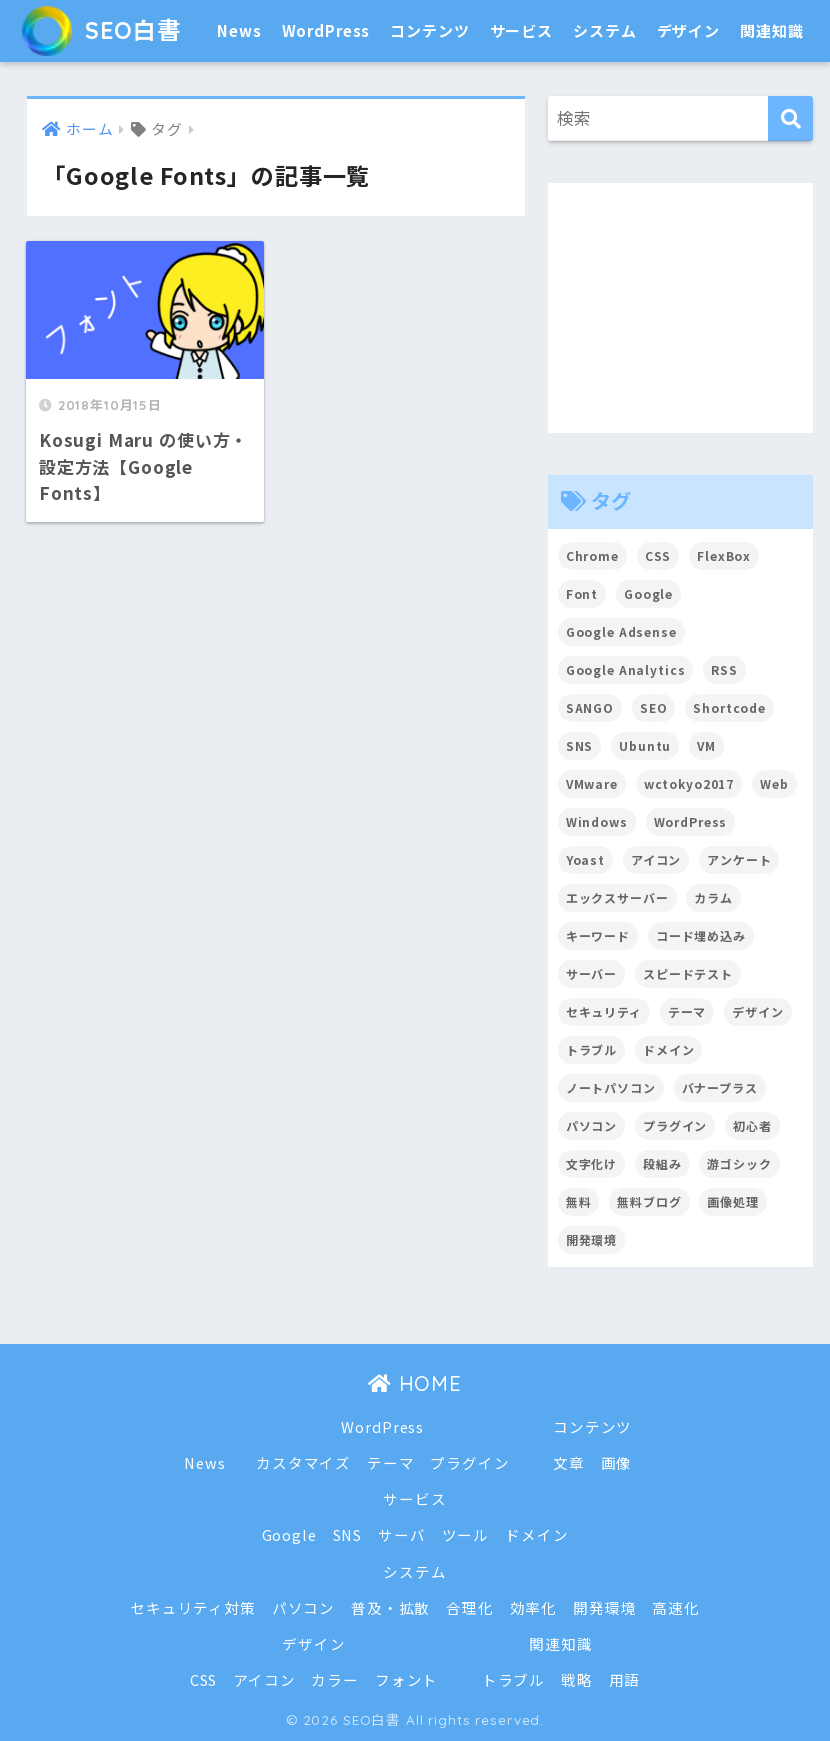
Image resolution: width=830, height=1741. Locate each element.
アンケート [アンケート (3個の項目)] (739, 859)
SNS (348, 1534)
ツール (466, 1534)
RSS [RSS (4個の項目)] (724, 669)
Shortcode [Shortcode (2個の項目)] (729, 707)
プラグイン (469, 1462)
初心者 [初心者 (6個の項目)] (752, 1125)
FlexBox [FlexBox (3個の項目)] (724, 555)
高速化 (676, 1607)
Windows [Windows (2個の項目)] (597, 821)
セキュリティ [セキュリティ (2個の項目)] (604, 1011)
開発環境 (604, 1607)
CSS (204, 1679)
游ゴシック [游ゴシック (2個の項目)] (739, 1163)
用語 (625, 1679)
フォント (406, 1679)
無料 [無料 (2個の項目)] (579, 1201)
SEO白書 (101, 30)
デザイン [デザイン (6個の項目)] (757, 1011)
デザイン (688, 30)
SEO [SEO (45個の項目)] (654, 707)
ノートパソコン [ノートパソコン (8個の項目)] (611, 1087)
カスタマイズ (303, 1462)
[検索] (790, 118)
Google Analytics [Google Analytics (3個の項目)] (626, 669)
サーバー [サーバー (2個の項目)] (591, 973)
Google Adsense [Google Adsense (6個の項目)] (621, 631)
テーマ (391, 1462)
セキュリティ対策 (193, 1607)
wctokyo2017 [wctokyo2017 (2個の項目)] (689, 783)
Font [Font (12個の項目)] (582, 593)
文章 (569, 1462)
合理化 (470, 1607)
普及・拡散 (390, 1607)
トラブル (513, 1679)
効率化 (534, 1607)
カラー (335, 1679)
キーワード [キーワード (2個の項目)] (598, 935)
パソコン (303, 1607)
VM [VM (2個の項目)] (706, 745)
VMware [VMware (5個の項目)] (592, 783)
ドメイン (536, 1534)
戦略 (577, 1679)
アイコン (264, 1679)
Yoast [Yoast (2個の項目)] (585, 859)
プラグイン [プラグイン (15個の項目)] (675, 1125)
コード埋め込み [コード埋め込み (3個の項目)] (701, 935)
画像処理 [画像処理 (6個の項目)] (732, 1201)
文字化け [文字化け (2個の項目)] (591, 1163)
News (239, 30)
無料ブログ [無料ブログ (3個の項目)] (649, 1201)
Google (289, 1534)
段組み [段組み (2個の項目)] (662, 1163)
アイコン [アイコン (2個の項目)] (656, 859)
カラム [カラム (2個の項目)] (713, 897)
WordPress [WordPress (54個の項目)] (691, 821)
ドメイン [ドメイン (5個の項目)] (668, 1049)
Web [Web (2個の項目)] (774, 783)
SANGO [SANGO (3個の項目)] (590, 707)
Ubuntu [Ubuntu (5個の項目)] (645, 745)
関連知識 (771, 30)
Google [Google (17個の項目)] (648, 593)
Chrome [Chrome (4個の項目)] (592, 555)
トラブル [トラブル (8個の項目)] (591, 1049)
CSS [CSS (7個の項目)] (658, 555)
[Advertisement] (681, 308)
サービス (521, 30)
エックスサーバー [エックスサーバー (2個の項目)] (617, 897)
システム (604, 30)
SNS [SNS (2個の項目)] (580, 745)
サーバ (402, 1534)
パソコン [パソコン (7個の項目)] (591, 1125)
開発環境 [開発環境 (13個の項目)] (591, 1239)
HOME (415, 1383)
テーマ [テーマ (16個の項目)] (687, 1011)
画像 (617, 1462)
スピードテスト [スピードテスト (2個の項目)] (688, 973)
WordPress (326, 30)
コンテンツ (429, 30)
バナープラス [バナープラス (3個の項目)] (720, 1087)
